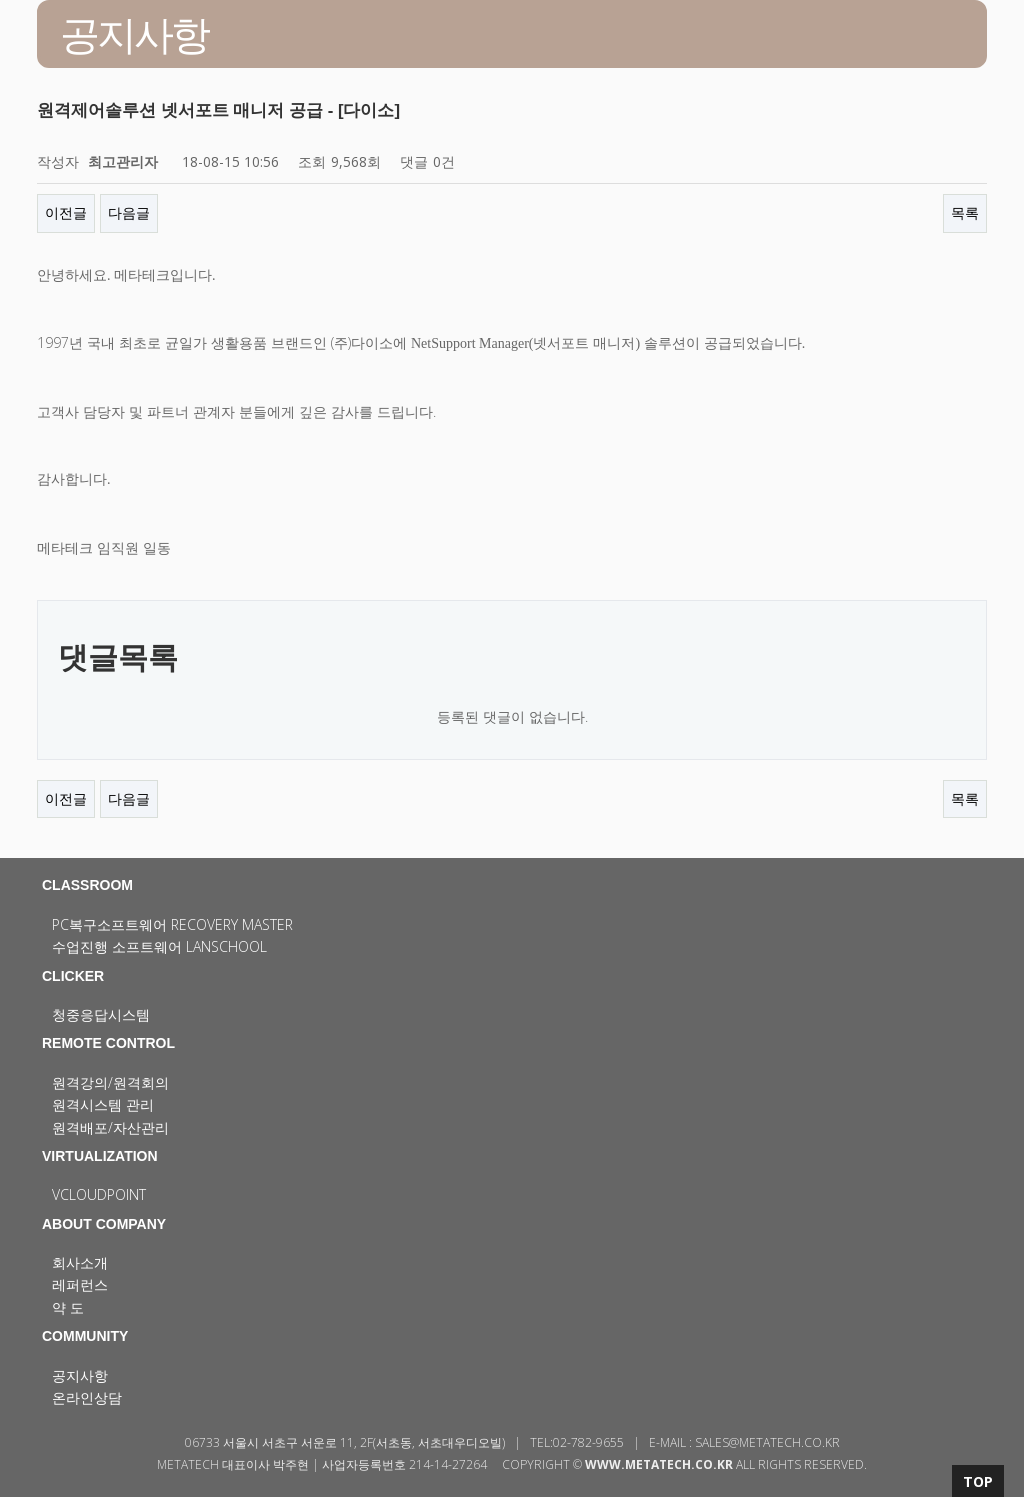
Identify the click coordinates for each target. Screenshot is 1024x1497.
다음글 (129, 212)
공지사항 (80, 1375)
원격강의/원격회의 (110, 1082)
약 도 (68, 1307)
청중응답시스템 (101, 1014)
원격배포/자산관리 (110, 1127)
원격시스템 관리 (103, 1104)
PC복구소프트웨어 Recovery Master (172, 924)
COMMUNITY (85, 1336)
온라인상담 (87, 1397)
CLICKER (73, 976)
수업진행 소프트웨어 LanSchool (159, 946)
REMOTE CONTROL (108, 1043)
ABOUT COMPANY (104, 1224)
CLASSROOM (87, 885)
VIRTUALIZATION (100, 1156)
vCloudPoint (99, 1194)
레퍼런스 (80, 1284)
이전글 (66, 212)
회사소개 (80, 1262)
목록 (965, 212)
